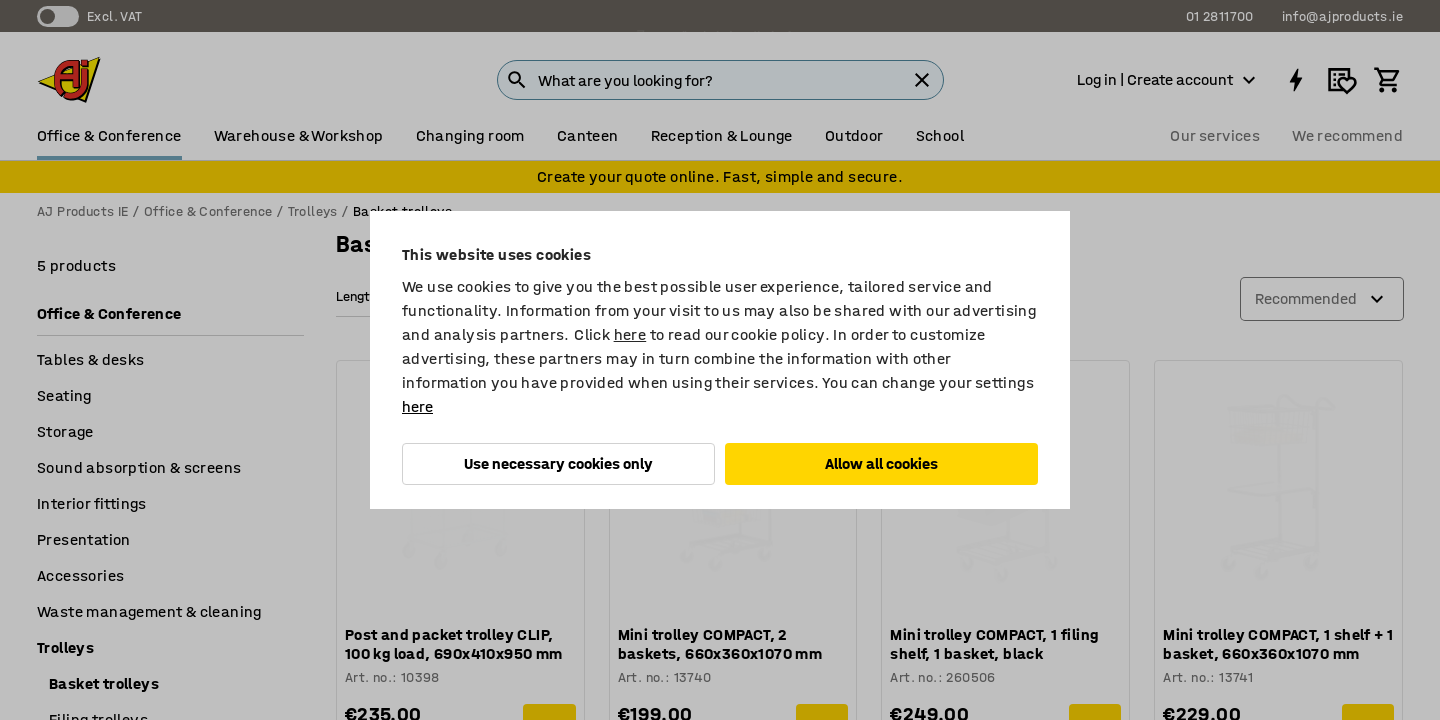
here (630, 334)
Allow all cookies (881, 463)
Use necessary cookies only (558, 463)
